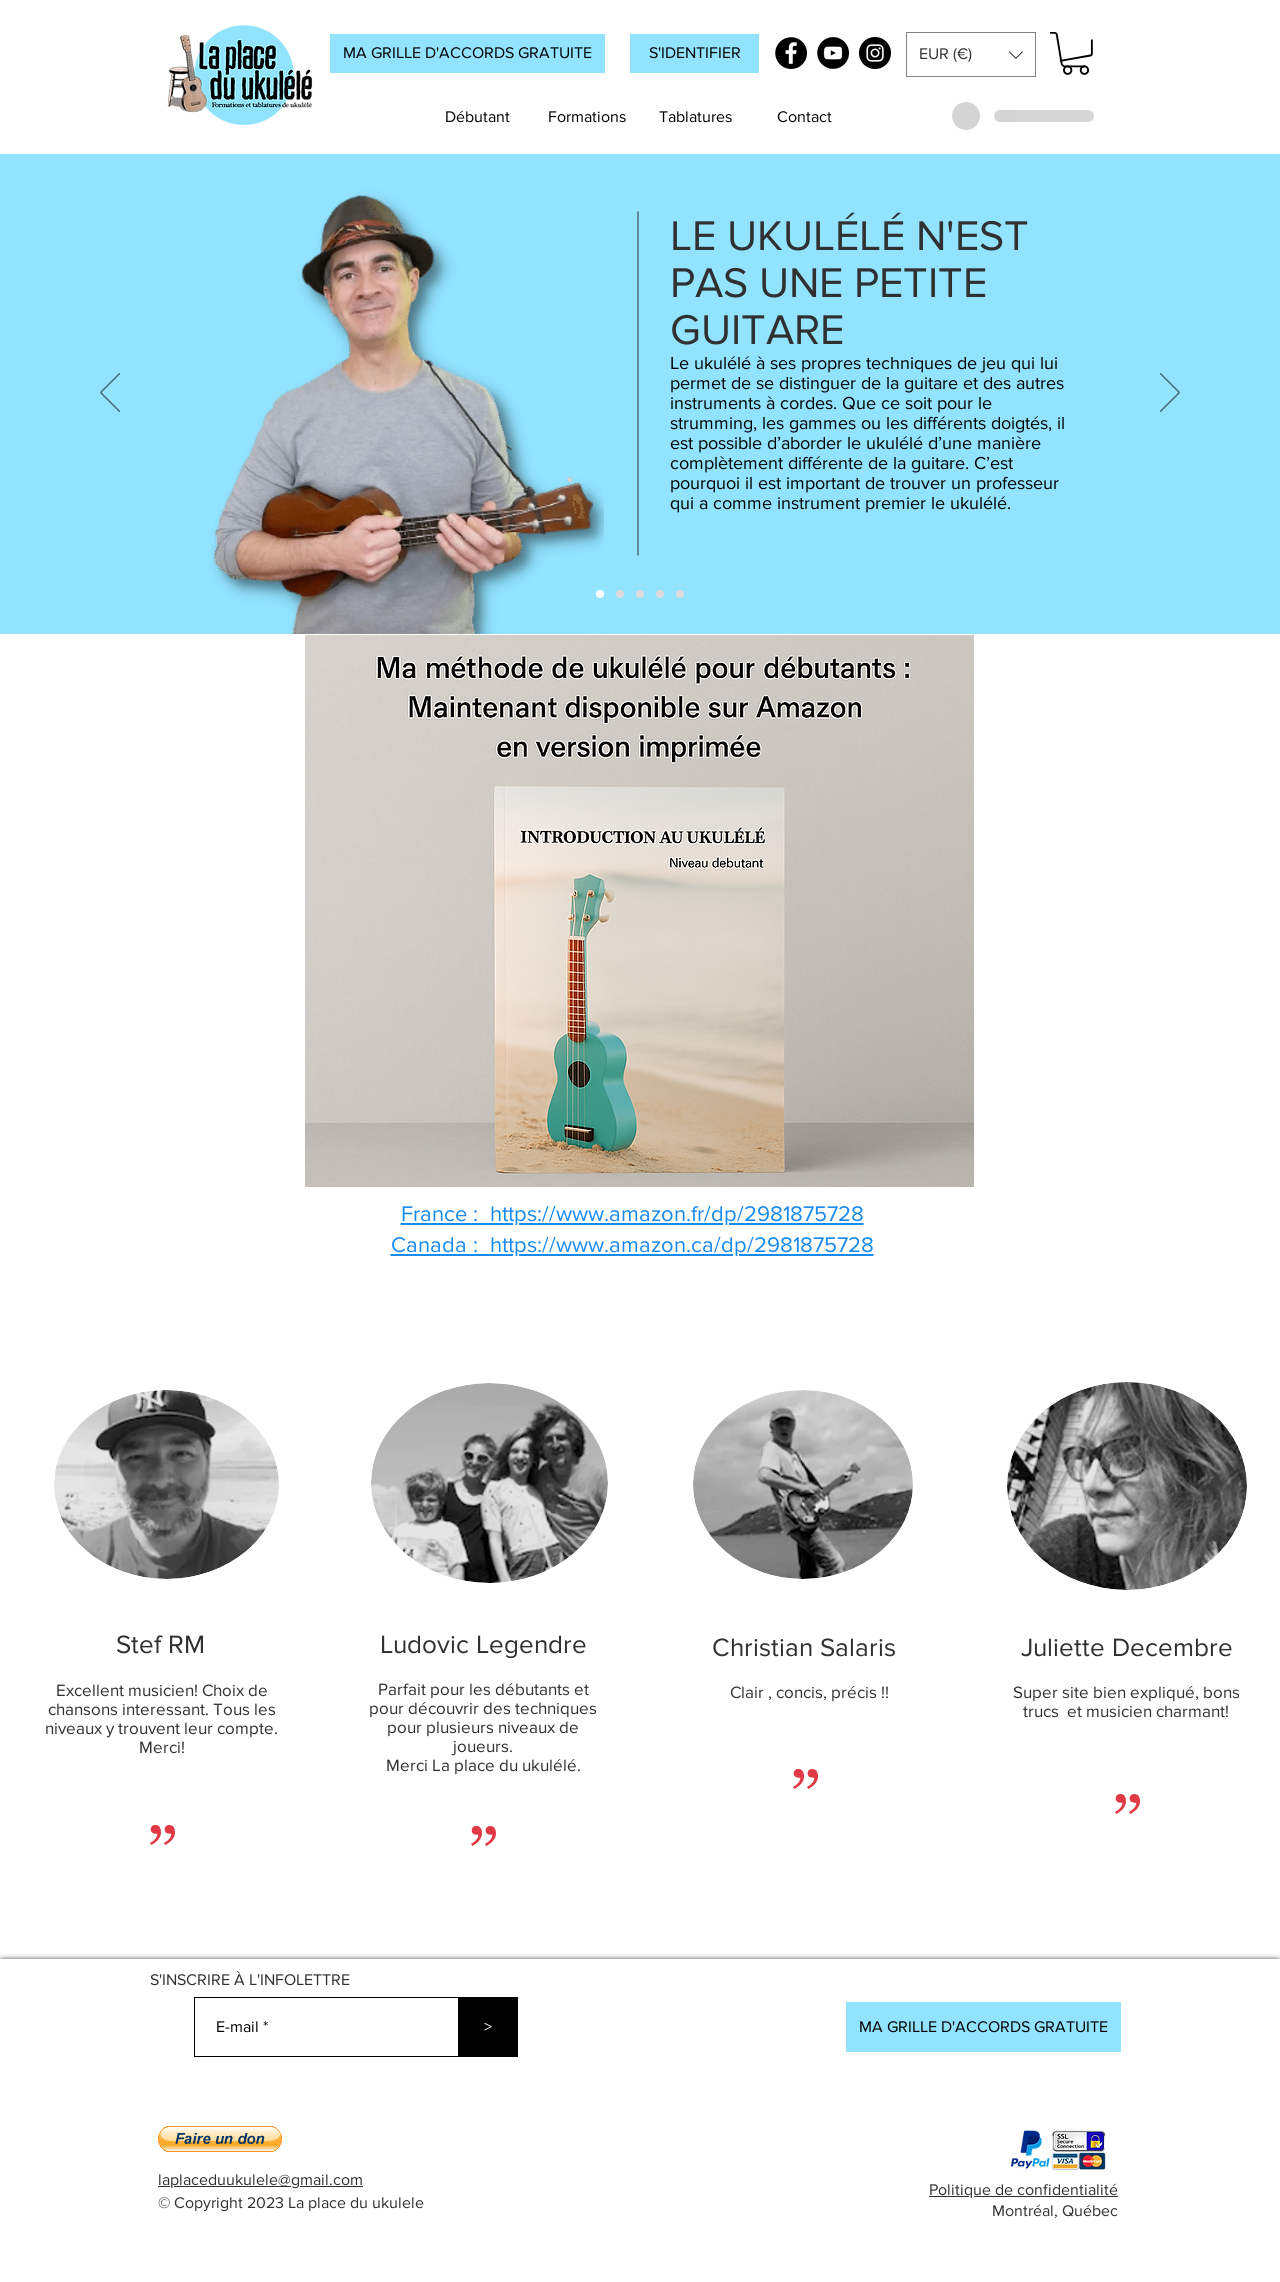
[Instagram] (875, 53)
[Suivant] (1170, 394)
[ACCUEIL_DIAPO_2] (620, 594)
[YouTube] (833, 53)
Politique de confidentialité (1023, 2189)
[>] (488, 2027)
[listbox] (971, 54)
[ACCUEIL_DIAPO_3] (640, 594)
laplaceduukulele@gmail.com (260, 2179)
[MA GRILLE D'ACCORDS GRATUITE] (467, 53)
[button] (694, 53)
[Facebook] (791, 53)
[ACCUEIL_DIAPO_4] (660, 594)
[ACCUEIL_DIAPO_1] (600, 594)
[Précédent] (110, 394)
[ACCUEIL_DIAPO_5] (680, 594)
